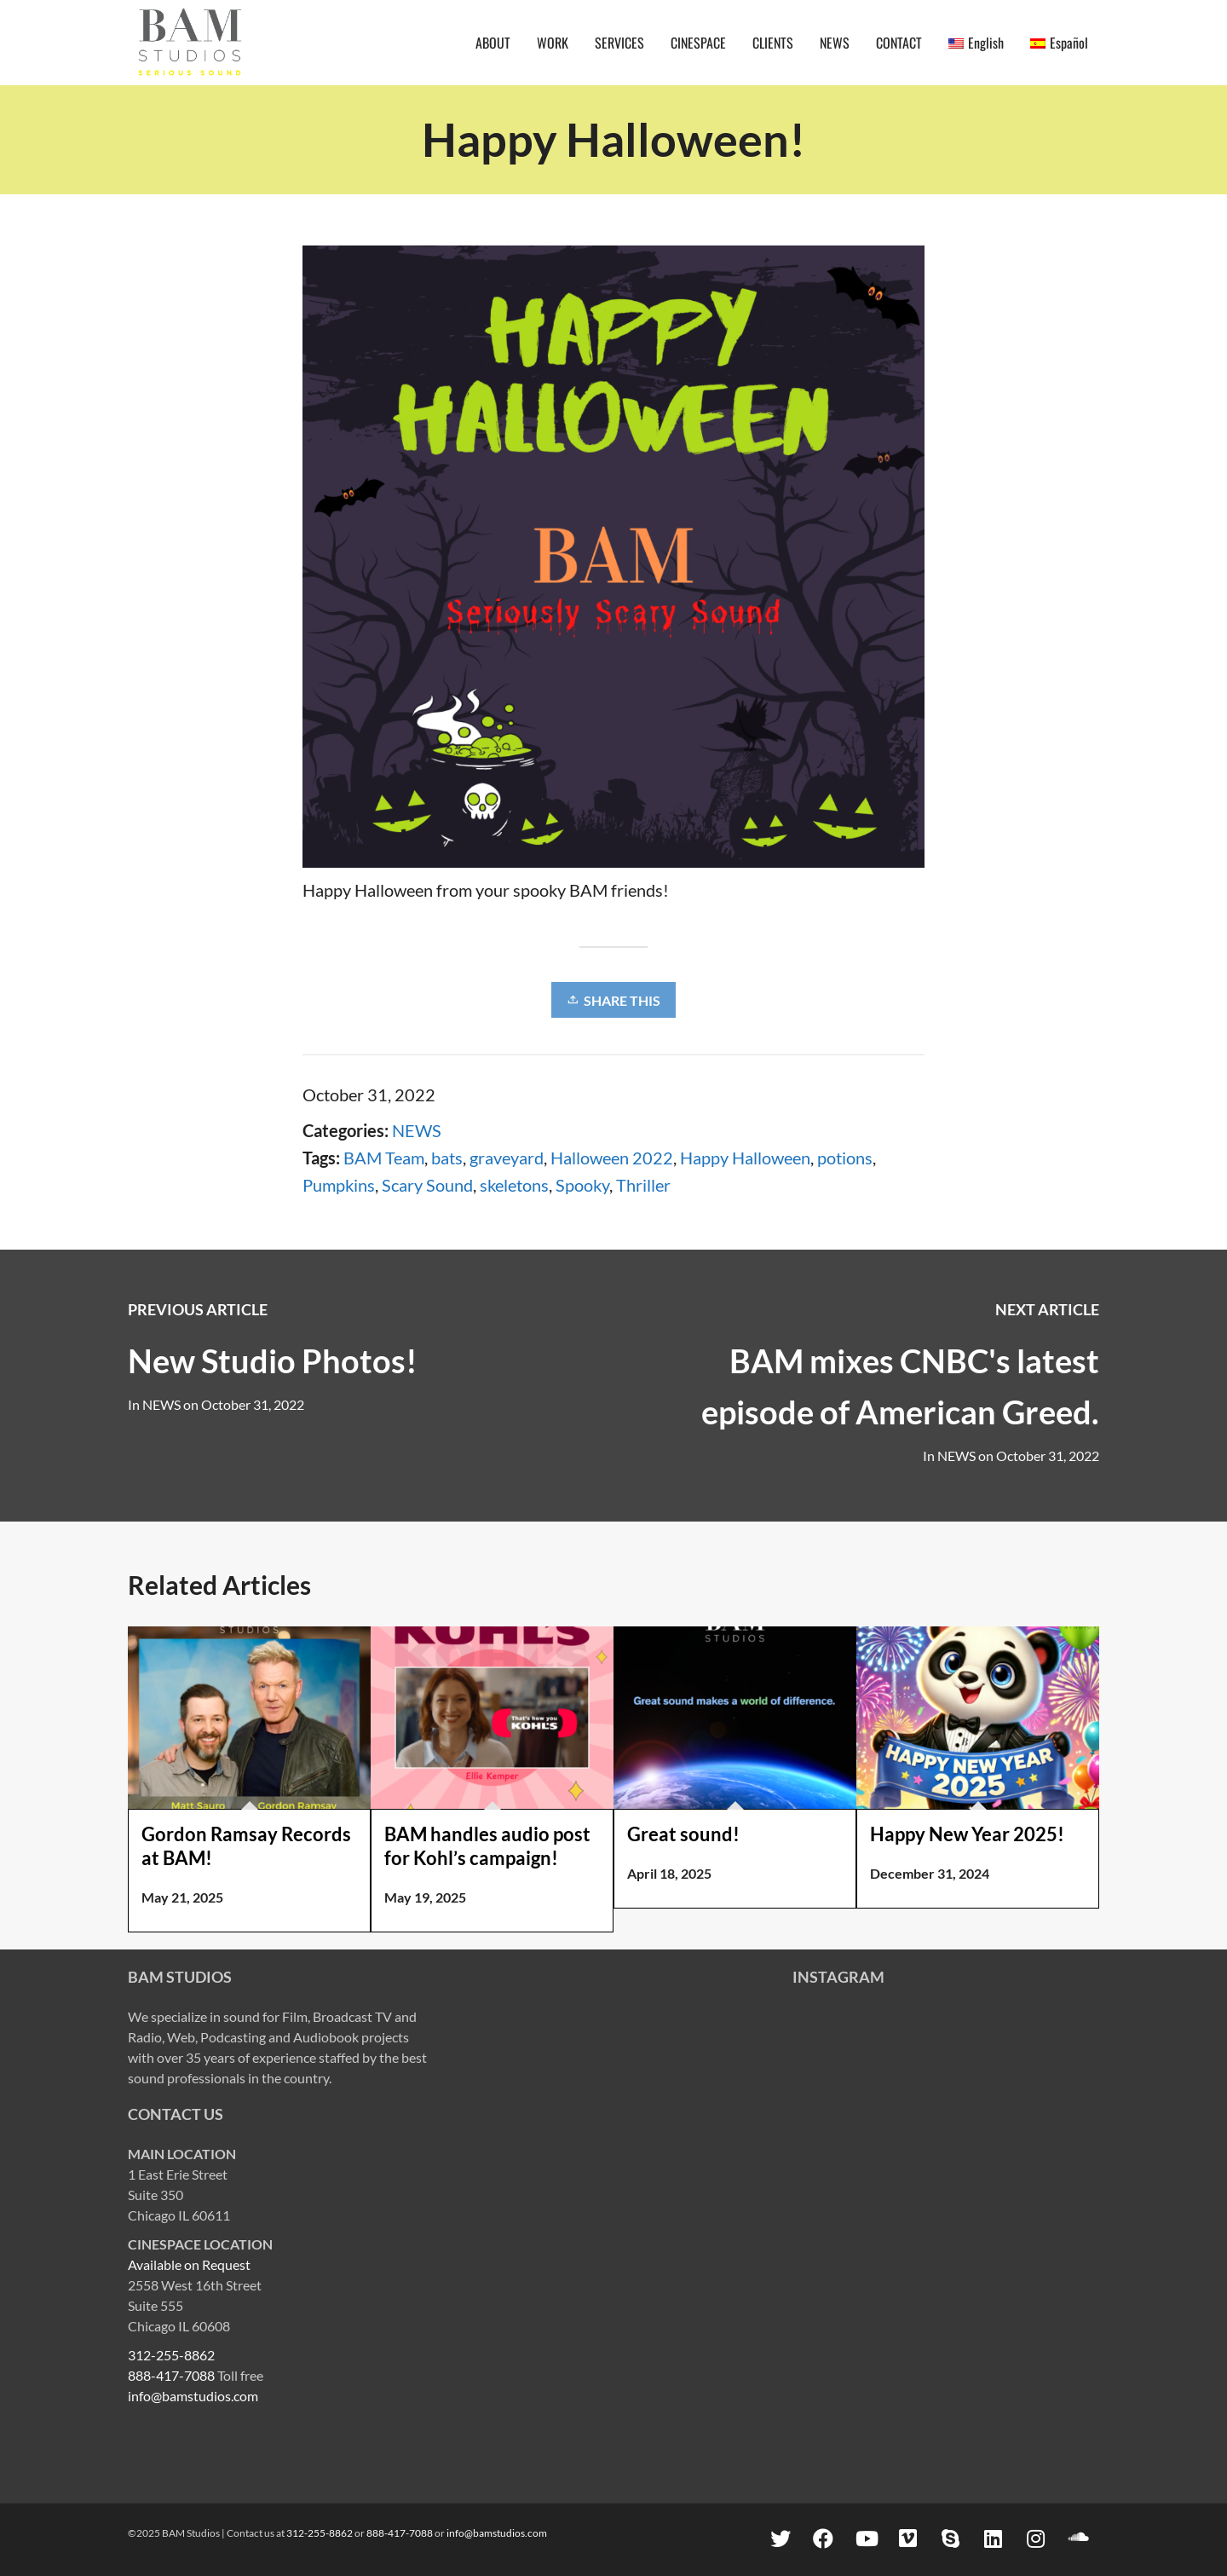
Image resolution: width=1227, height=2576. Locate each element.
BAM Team (383, 1157)
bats (447, 1157)
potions (845, 1157)
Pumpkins (338, 1185)
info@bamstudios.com (193, 2396)
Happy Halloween (745, 1157)
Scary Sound (427, 1185)
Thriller (643, 1185)
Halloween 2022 (611, 1157)
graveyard (506, 1157)
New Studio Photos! (273, 1360)
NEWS (416, 1130)
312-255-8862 (171, 2355)
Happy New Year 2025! (967, 1833)
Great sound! (683, 1833)
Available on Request (189, 2264)
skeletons (514, 1185)
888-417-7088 (171, 2375)
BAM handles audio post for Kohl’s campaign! (487, 1845)
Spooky (582, 1185)
